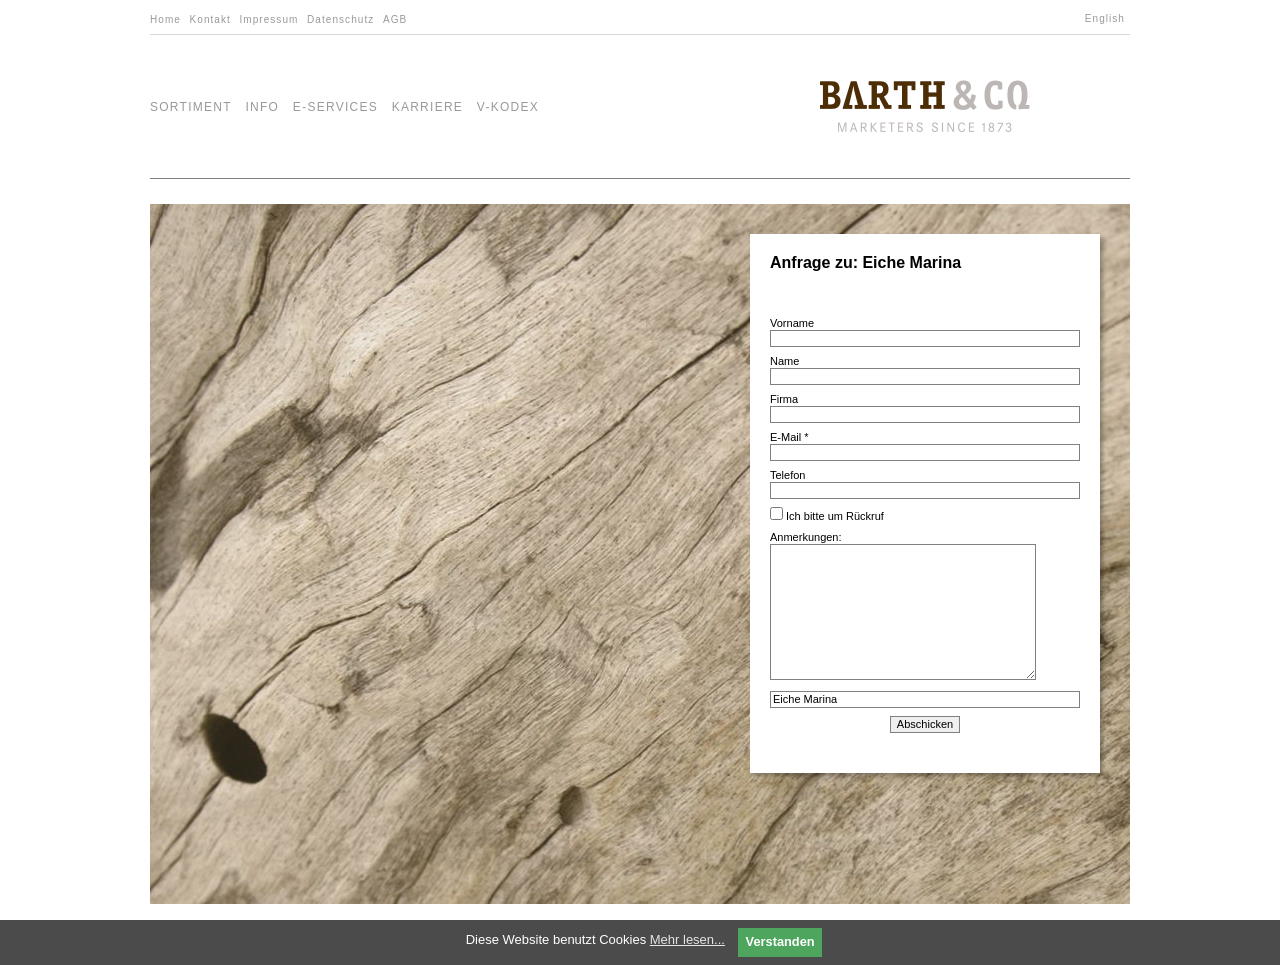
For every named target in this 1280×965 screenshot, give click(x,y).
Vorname (792, 323)
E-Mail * (789, 437)
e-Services (335, 107)
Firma (784, 399)
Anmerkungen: (903, 606)
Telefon (787, 475)
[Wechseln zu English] (1107, 19)
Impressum (268, 19)
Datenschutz (340, 19)
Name (784, 361)
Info (262, 107)
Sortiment (191, 107)
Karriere (428, 107)
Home (165, 19)
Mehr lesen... (687, 939)
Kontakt (210, 19)
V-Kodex (508, 107)
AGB (395, 19)
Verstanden (780, 941)
